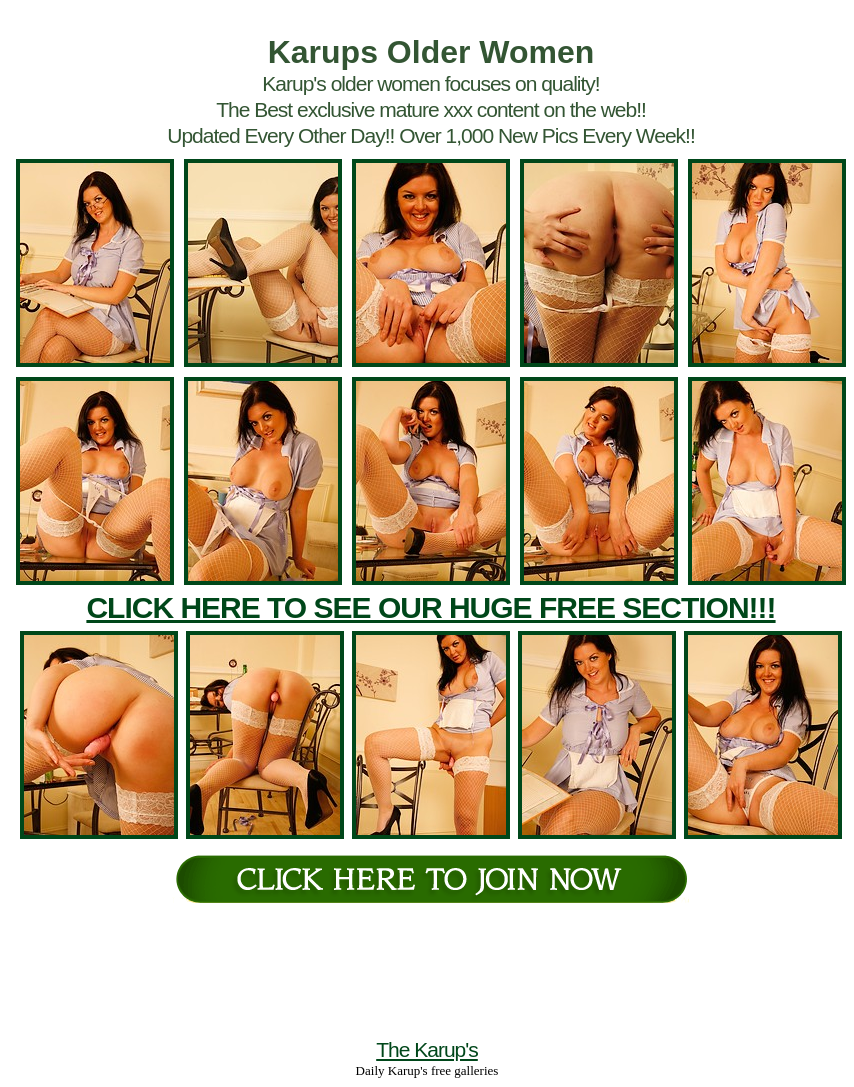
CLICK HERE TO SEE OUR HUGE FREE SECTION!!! (430, 607)
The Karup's (427, 1049)
